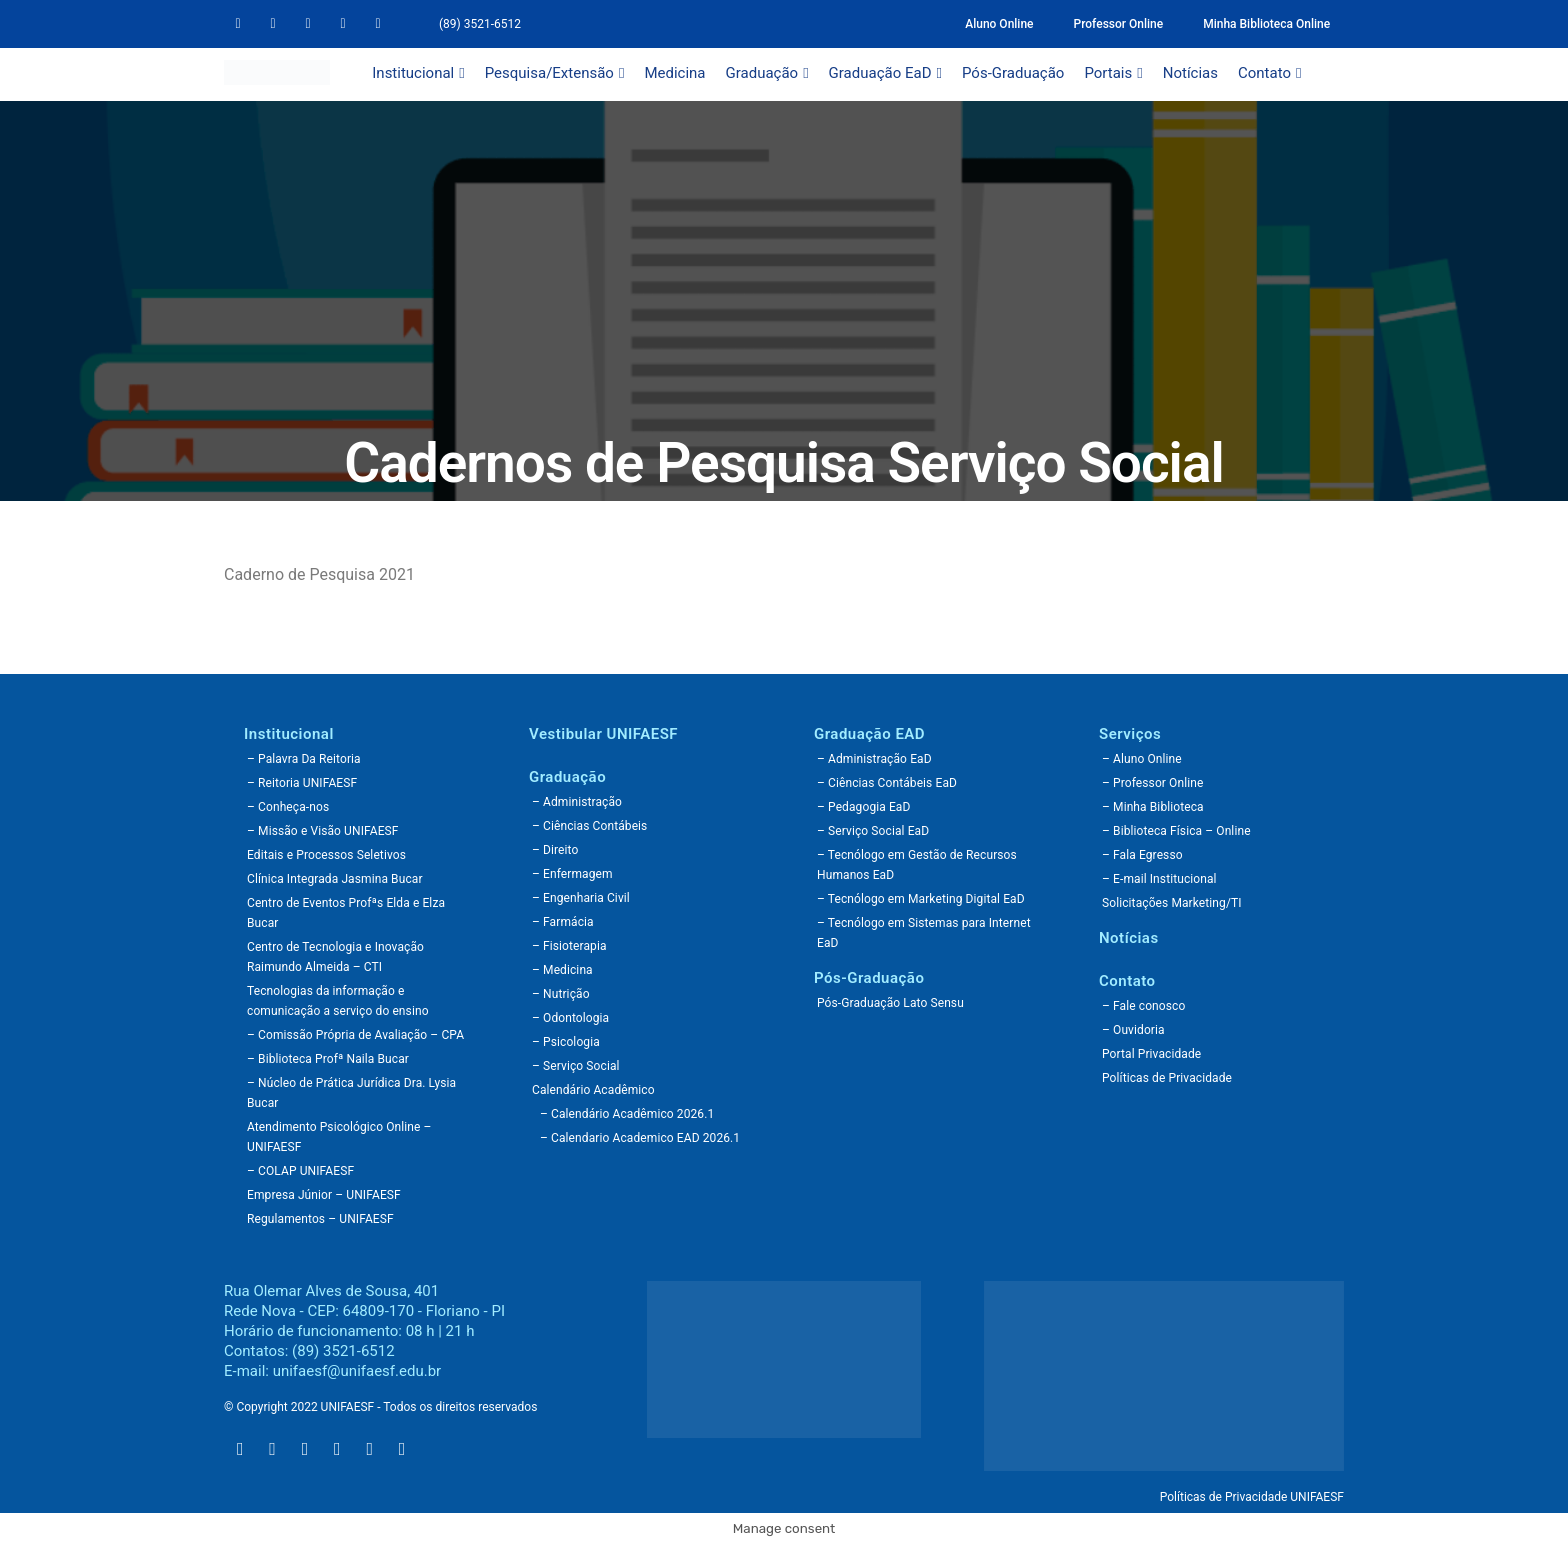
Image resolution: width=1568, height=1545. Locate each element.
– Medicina (562, 970)
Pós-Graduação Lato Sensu (890, 1003)
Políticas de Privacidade (1167, 1078)
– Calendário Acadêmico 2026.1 (627, 1114)
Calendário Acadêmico (593, 1090)
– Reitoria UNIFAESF (302, 783)
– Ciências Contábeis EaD (887, 783)
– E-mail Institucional (1159, 879)
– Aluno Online (1142, 759)
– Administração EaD (874, 759)
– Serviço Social (576, 1066)
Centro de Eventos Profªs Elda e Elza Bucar (346, 913)
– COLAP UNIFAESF (300, 1171)
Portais (1113, 73)
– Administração (577, 802)
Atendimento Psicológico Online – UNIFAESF (339, 1137)
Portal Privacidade (1151, 1054)
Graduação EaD (885, 73)
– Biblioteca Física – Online (1176, 831)
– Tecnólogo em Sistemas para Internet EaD (924, 933)
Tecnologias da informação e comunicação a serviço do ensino (338, 1001)
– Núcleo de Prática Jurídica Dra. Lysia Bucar (351, 1093)
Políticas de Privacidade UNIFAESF (1252, 1497)
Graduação (767, 73)
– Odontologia (570, 1018)
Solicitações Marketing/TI (1172, 903)
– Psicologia (566, 1042)
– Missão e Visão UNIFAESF (323, 831)
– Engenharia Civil (581, 898)
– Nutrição (561, 994)
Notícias (1190, 73)
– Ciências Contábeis (589, 826)
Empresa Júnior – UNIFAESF (324, 1195)
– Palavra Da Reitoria (304, 759)
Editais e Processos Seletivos (326, 855)
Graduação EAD (869, 734)
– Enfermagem (572, 874)
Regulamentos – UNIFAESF (320, 1219)
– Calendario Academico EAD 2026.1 (640, 1138)
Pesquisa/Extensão (555, 73)
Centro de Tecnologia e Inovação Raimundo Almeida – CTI (335, 957)
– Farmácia (563, 922)
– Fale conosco (1143, 1006)
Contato (1269, 73)
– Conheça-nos (288, 807)
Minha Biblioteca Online (1266, 24)
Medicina (674, 73)
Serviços (1130, 734)
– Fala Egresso (1142, 855)
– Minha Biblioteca (1153, 807)
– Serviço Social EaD (873, 831)
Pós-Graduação (1013, 73)
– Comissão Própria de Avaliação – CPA (355, 1035)
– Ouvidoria (1133, 1030)
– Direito (555, 850)
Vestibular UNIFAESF (603, 734)
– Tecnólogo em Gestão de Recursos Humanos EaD (917, 865)
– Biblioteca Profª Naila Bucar (328, 1059)
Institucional (418, 73)
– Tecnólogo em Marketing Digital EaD (921, 899)
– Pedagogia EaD (863, 807)
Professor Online (1119, 24)
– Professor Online (1152, 783)
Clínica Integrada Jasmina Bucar (335, 879)
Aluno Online (999, 24)
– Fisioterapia (569, 946)
